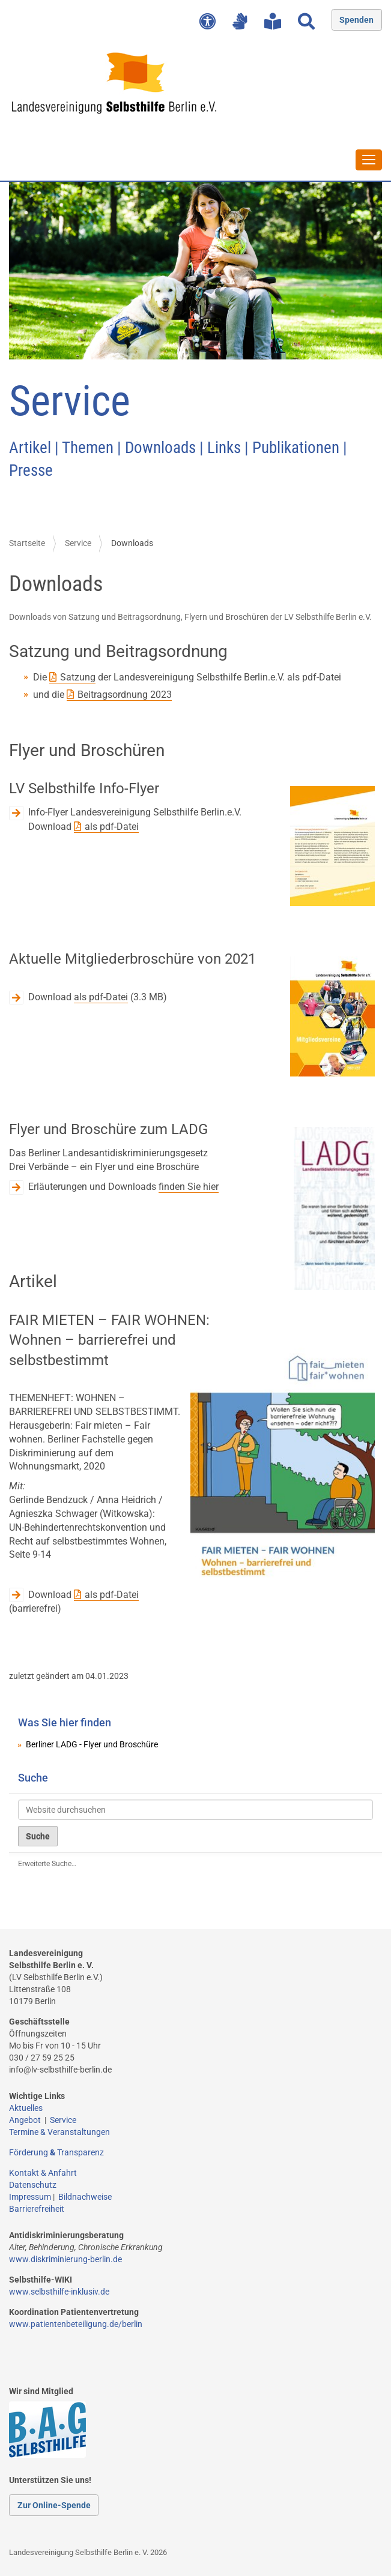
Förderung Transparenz (56, 2152)
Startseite (27, 543)
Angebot (26, 2120)
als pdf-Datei (112, 826)
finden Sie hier (189, 1186)
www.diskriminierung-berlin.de (65, 2259)
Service (78, 543)
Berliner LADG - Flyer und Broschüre (92, 1744)
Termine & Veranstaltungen (59, 2132)
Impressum (30, 2197)
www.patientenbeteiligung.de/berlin (75, 2324)
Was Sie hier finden (64, 1722)
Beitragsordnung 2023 (124, 694)
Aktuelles (26, 2108)
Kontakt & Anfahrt (43, 2173)
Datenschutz (32, 2185)
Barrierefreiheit (36, 2209)
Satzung (77, 677)
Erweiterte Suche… (47, 1864)
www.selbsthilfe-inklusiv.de (59, 2291)
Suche (33, 1777)
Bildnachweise (85, 2197)
